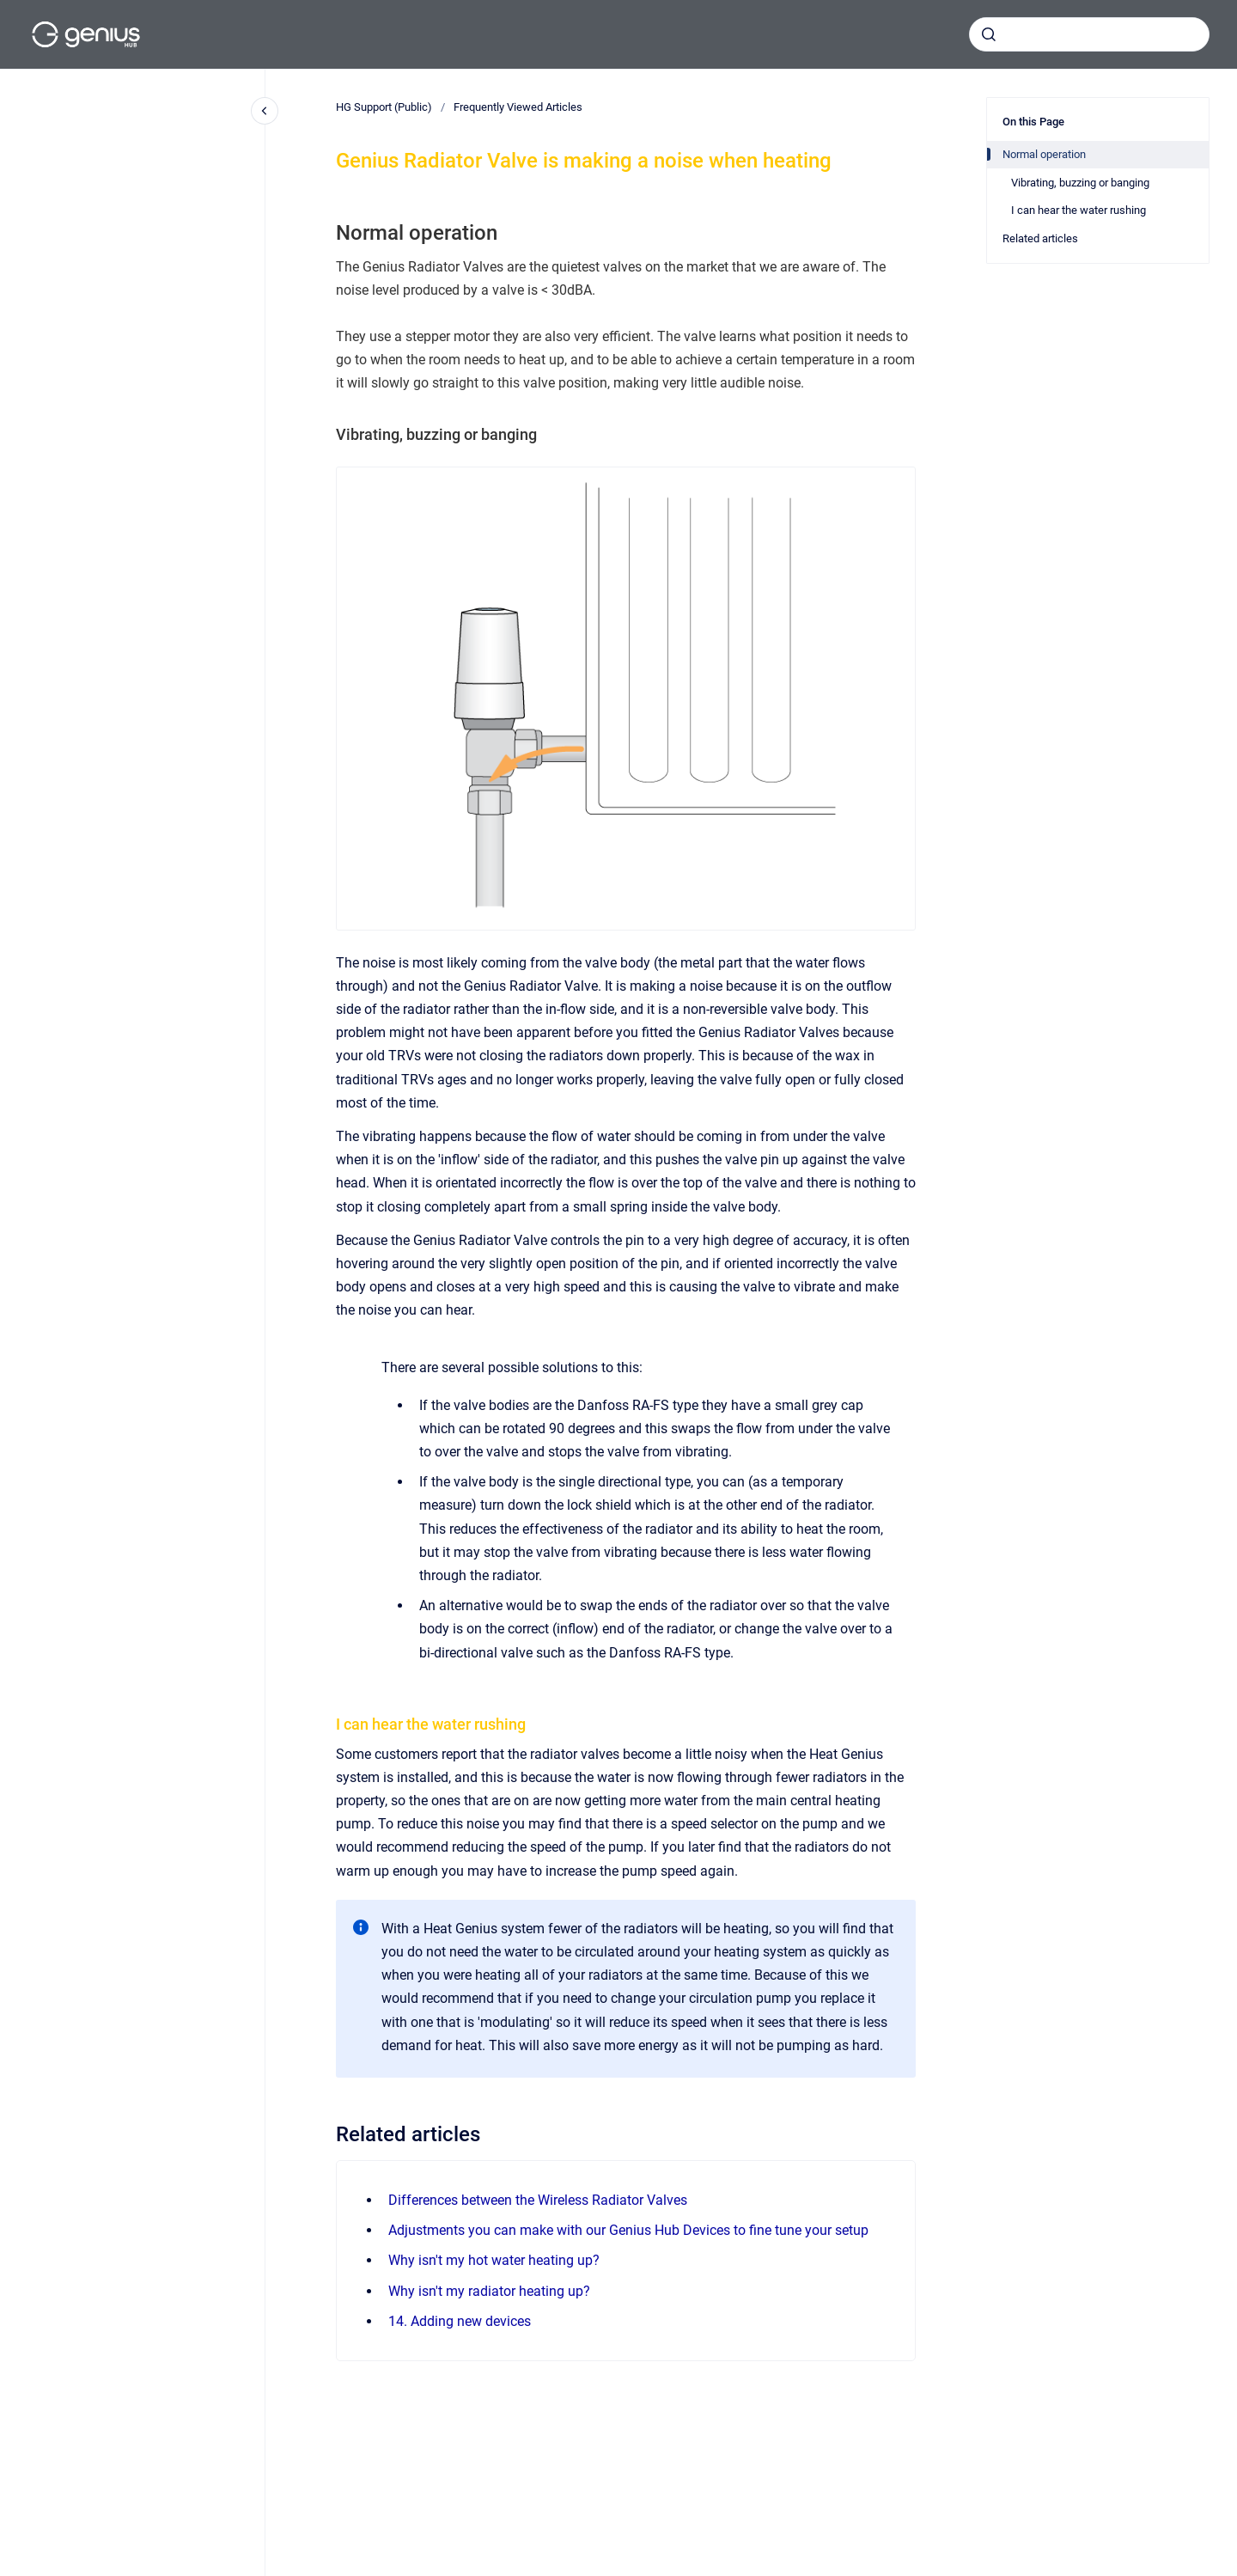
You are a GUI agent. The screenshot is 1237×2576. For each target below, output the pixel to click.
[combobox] (1089, 34)
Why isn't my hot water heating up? (494, 2260)
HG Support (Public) (384, 107)
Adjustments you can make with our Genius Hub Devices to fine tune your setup (628, 2230)
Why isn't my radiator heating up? (489, 2291)
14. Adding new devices (459, 2321)
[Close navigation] (264, 111)
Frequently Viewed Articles (518, 107)
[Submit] (988, 34)
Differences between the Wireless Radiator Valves (537, 2200)
